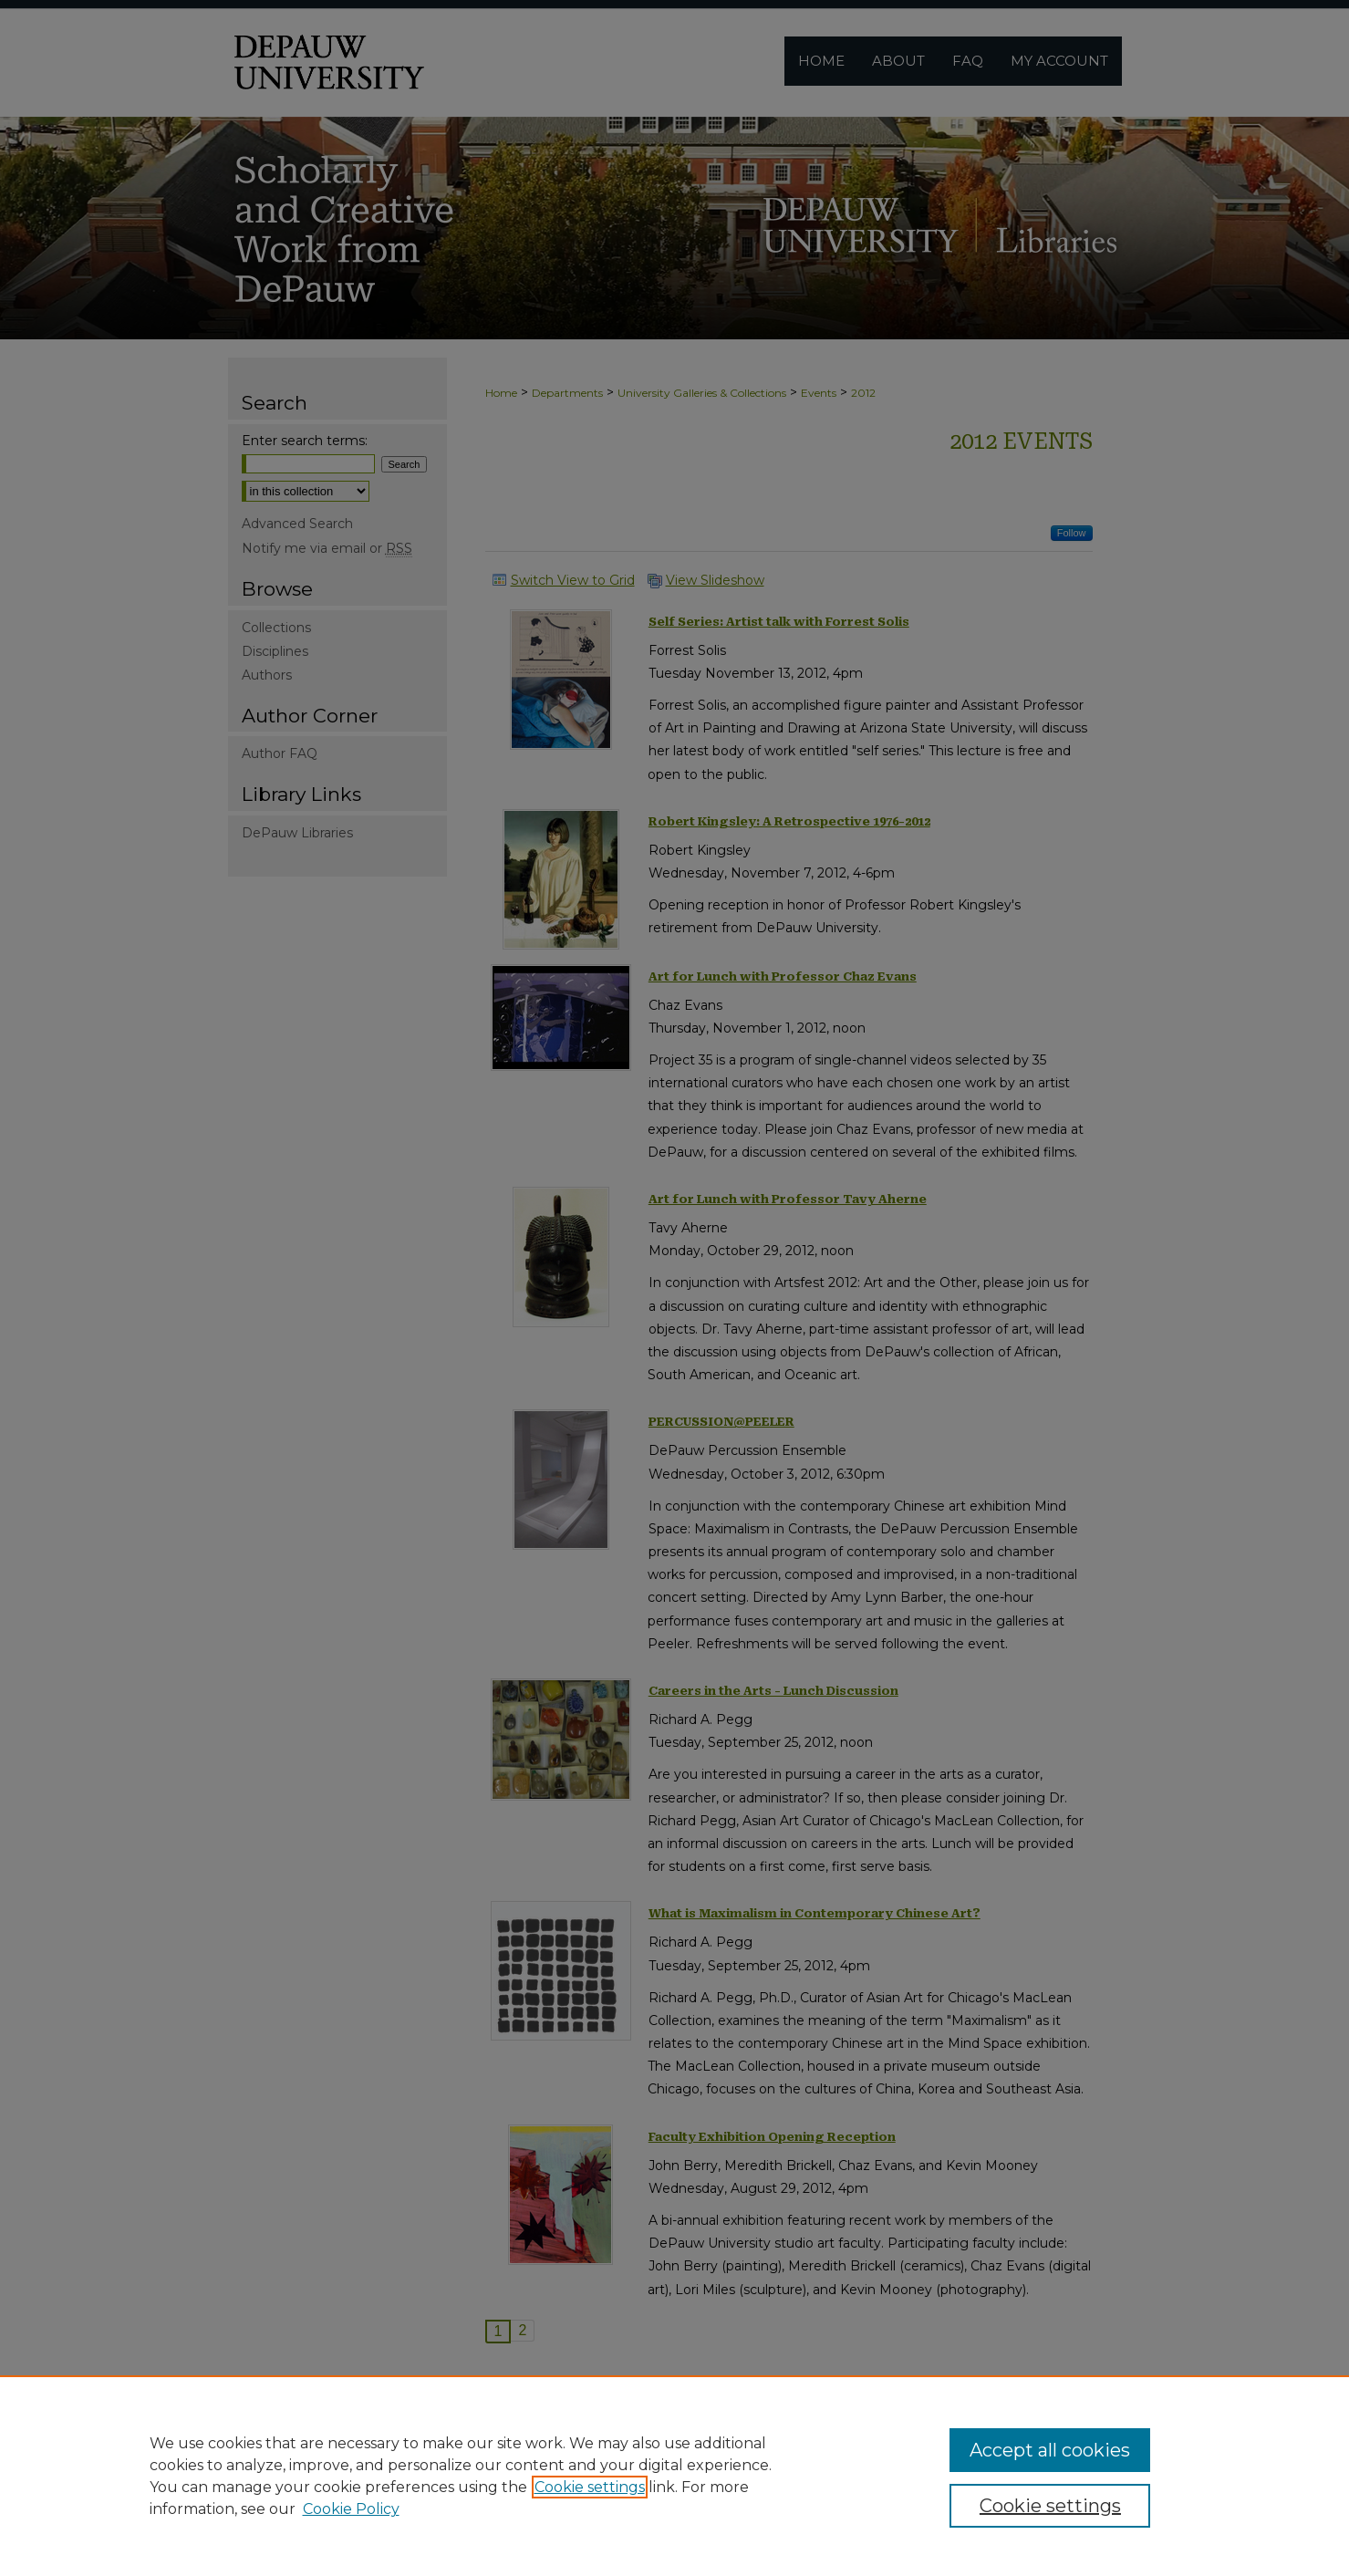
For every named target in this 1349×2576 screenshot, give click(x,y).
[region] (674, 2475)
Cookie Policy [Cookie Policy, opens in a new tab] (351, 2509)
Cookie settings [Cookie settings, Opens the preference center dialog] (1050, 2506)
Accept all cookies (1050, 2450)
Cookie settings (589, 2487)
